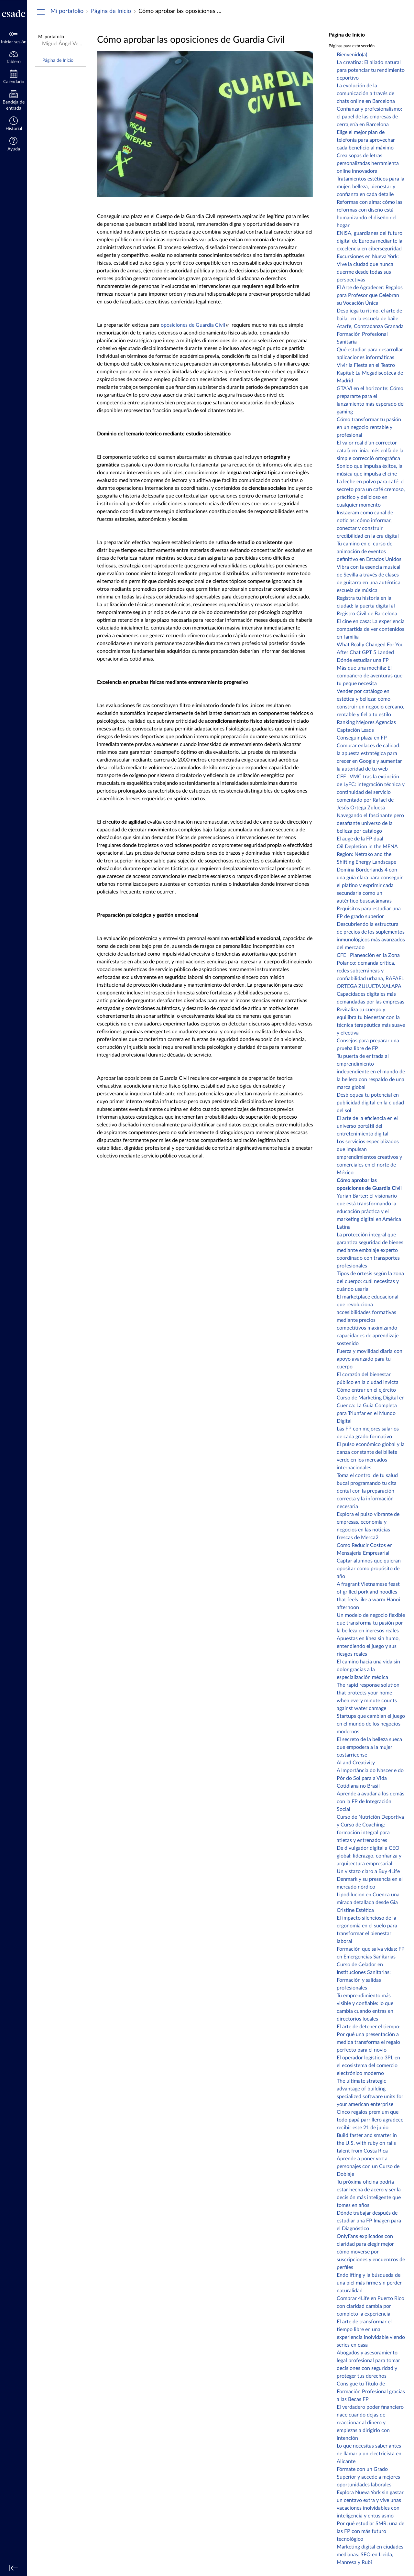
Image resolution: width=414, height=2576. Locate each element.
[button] (13, 145)
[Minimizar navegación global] (13, 2568)
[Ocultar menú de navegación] (41, 11)
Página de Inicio (57, 60)
